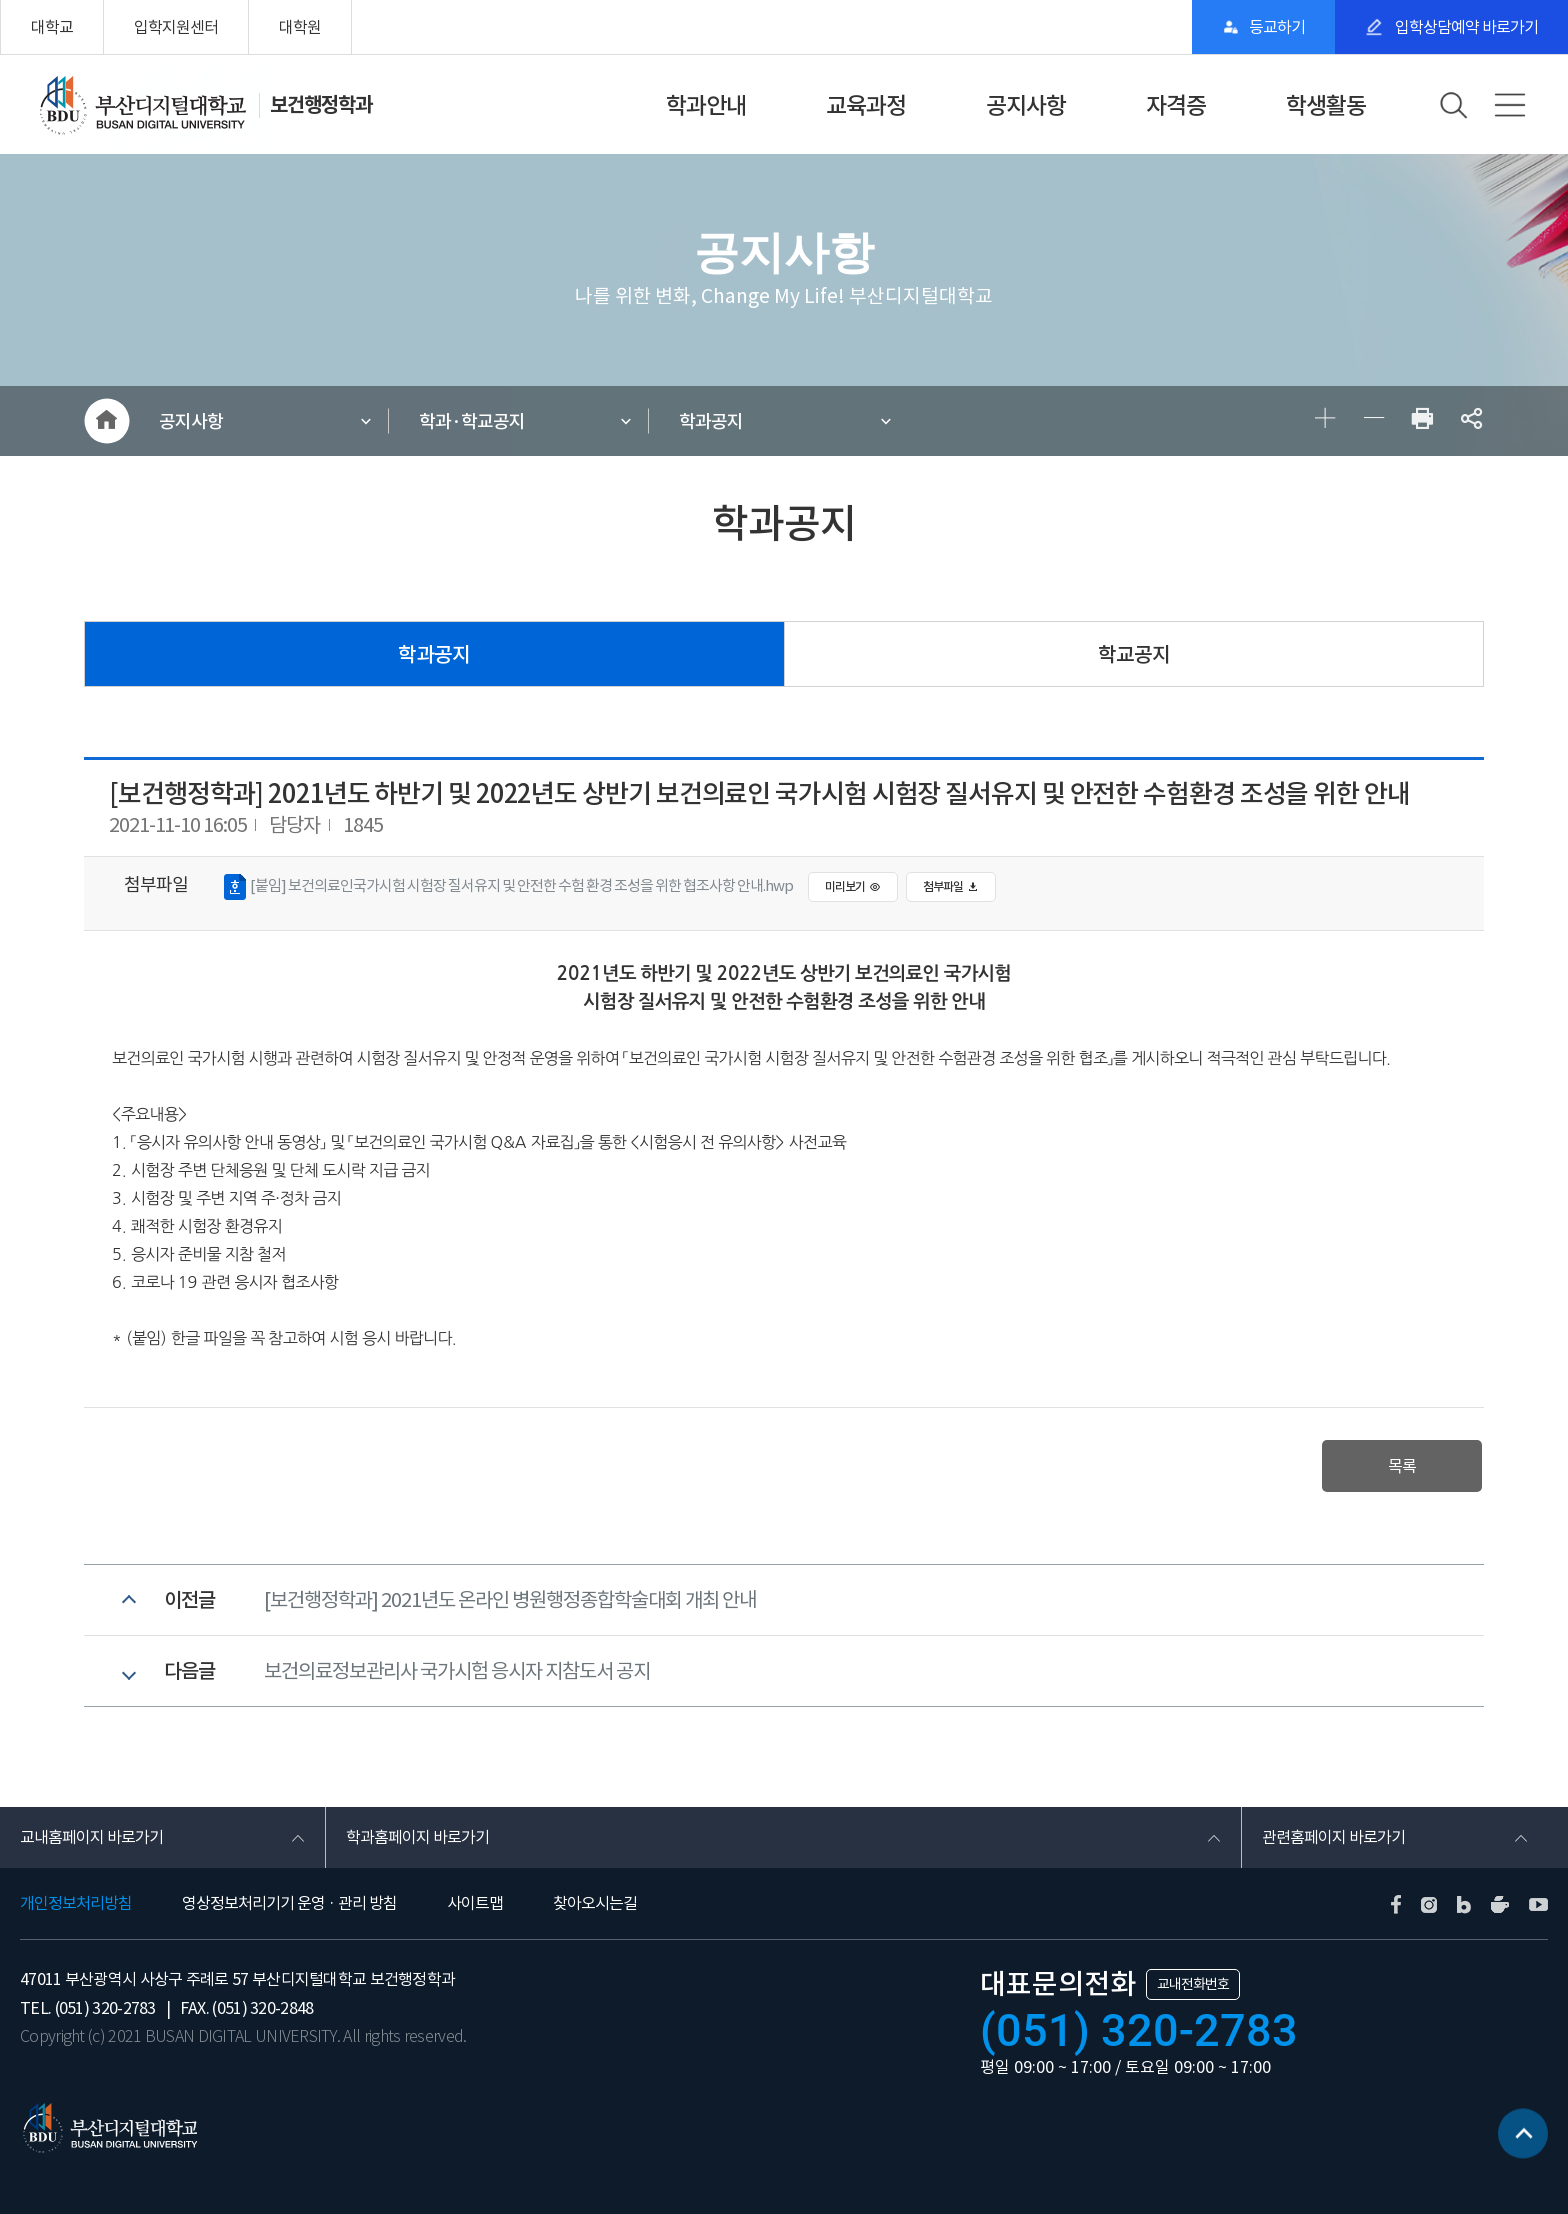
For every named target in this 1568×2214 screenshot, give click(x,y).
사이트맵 (475, 1903)
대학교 (52, 27)
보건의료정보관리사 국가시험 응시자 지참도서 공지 (457, 1671)
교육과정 (866, 105)
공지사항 (1026, 105)
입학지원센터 (176, 27)
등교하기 (1277, 27)
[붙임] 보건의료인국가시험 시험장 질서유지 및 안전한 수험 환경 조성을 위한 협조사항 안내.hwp (508, 887)
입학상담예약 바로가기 (1465, 27)
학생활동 (1326, 105)
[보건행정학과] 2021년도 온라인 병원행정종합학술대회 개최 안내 (510, 1600)
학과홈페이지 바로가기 (417, 1837)
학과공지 (711, 421)
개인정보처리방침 (76, 1903)
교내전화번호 (1193, 1984)
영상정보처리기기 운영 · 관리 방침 (289, 1903)
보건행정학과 (321, 105)
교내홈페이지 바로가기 (91, 1837)
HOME (106, 421)
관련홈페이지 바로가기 (1333, 1837)
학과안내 (706, 105)
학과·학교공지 (472, 421)
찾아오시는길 (595, 1903)
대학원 (300, 27)
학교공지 (1134, 654)
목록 (1402, 1466)
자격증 (1176, 105)
